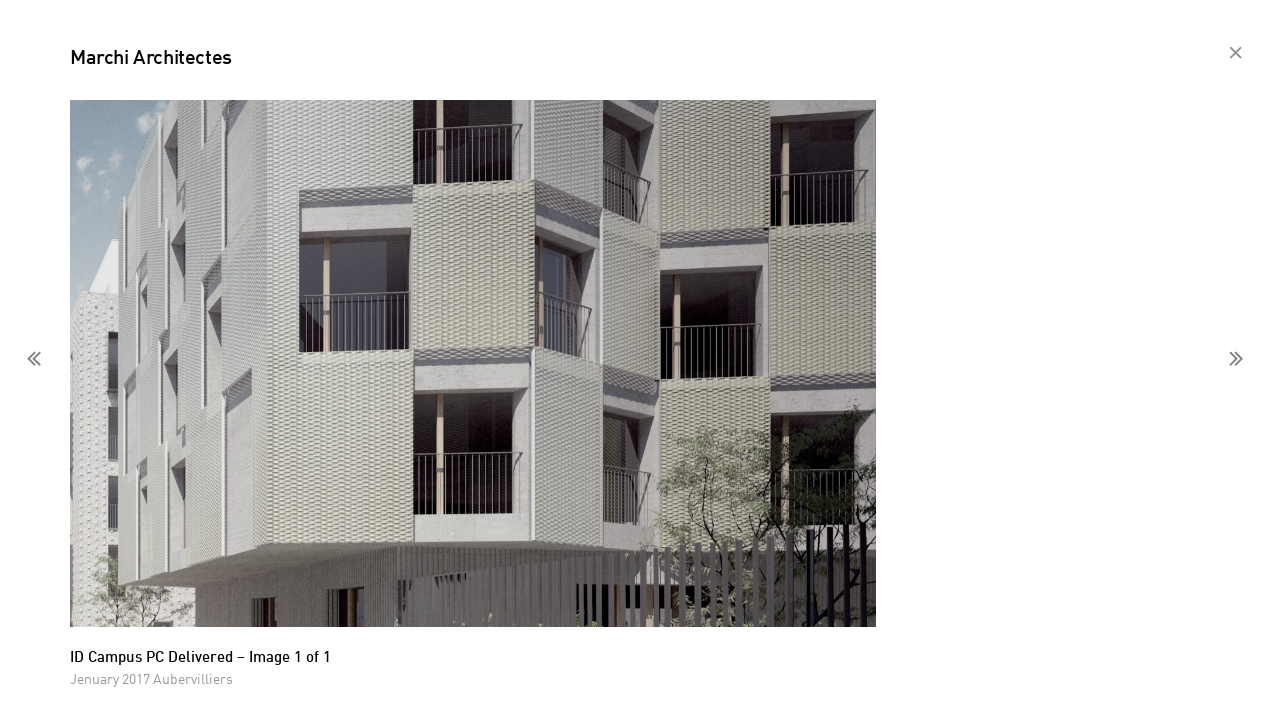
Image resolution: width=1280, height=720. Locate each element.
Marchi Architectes (151, 59)
